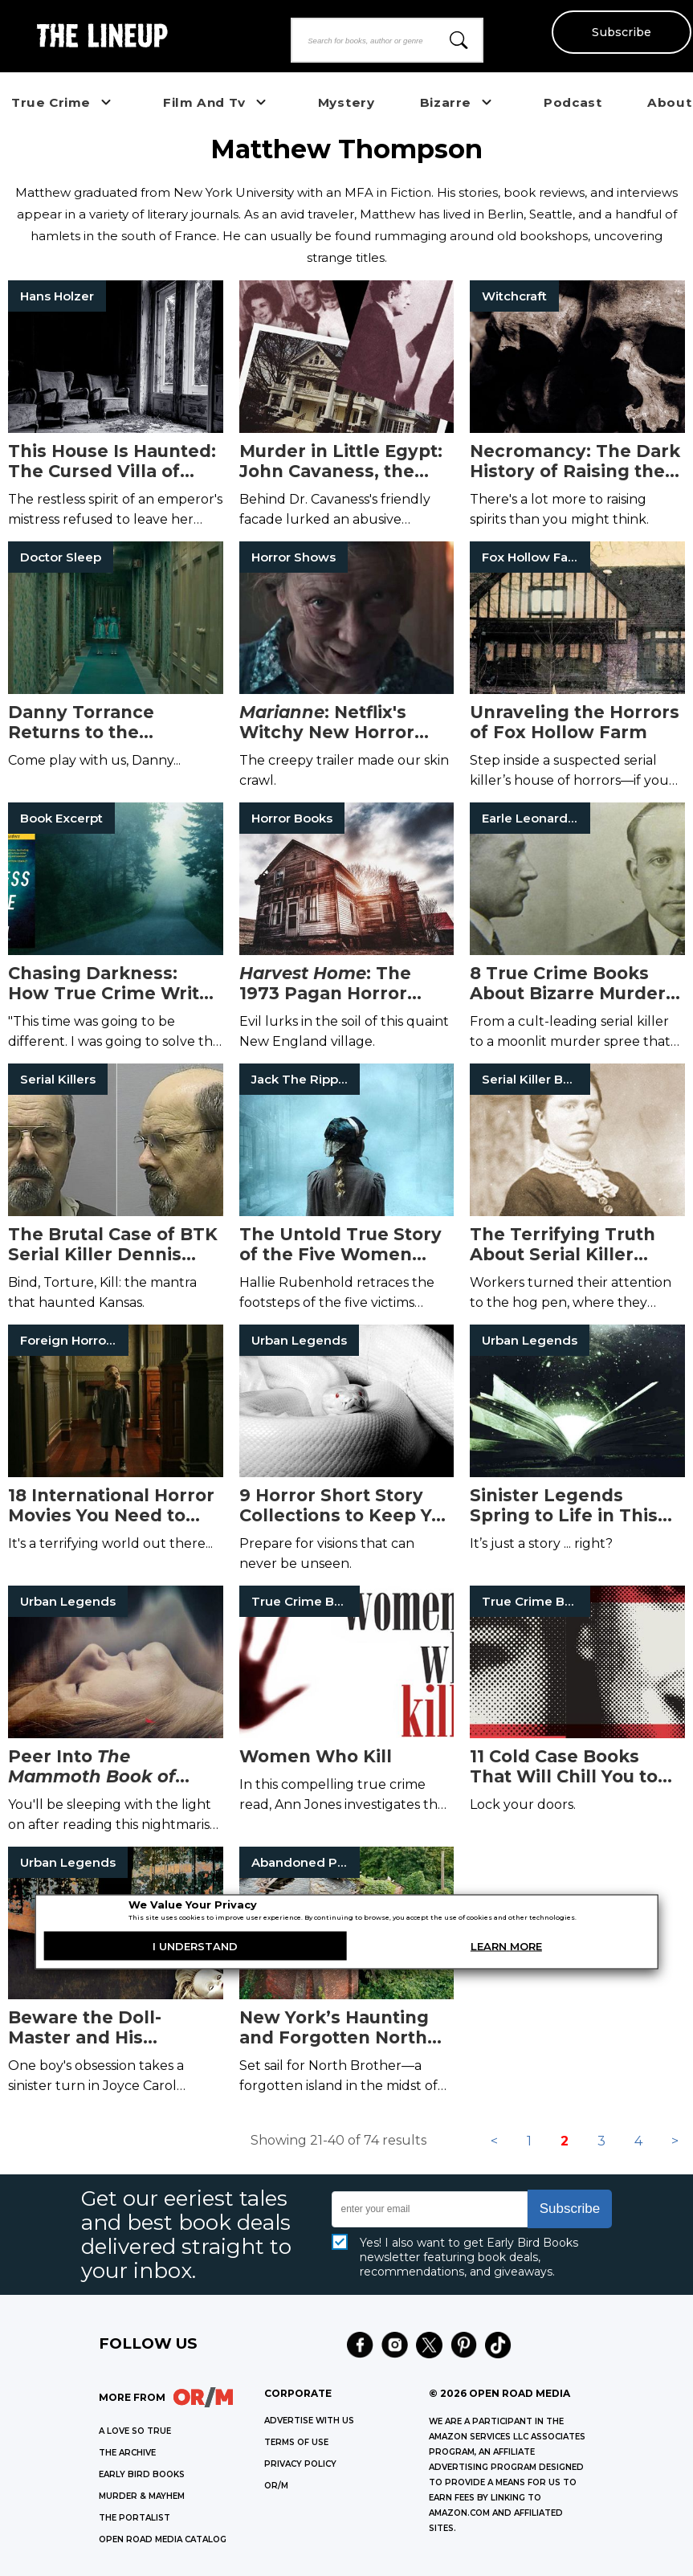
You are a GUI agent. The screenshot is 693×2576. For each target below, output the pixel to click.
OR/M (276, 2485)
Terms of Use (296, 2442)
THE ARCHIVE (127, 2452)
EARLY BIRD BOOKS (142, 2474)
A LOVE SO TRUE (135, 2431)
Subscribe (621, 32)
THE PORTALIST (134, 2518)
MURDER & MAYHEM (142, 2496)
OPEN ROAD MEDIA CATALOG (162, 2539)
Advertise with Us (309, 2420)
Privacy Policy (300, 2464)
